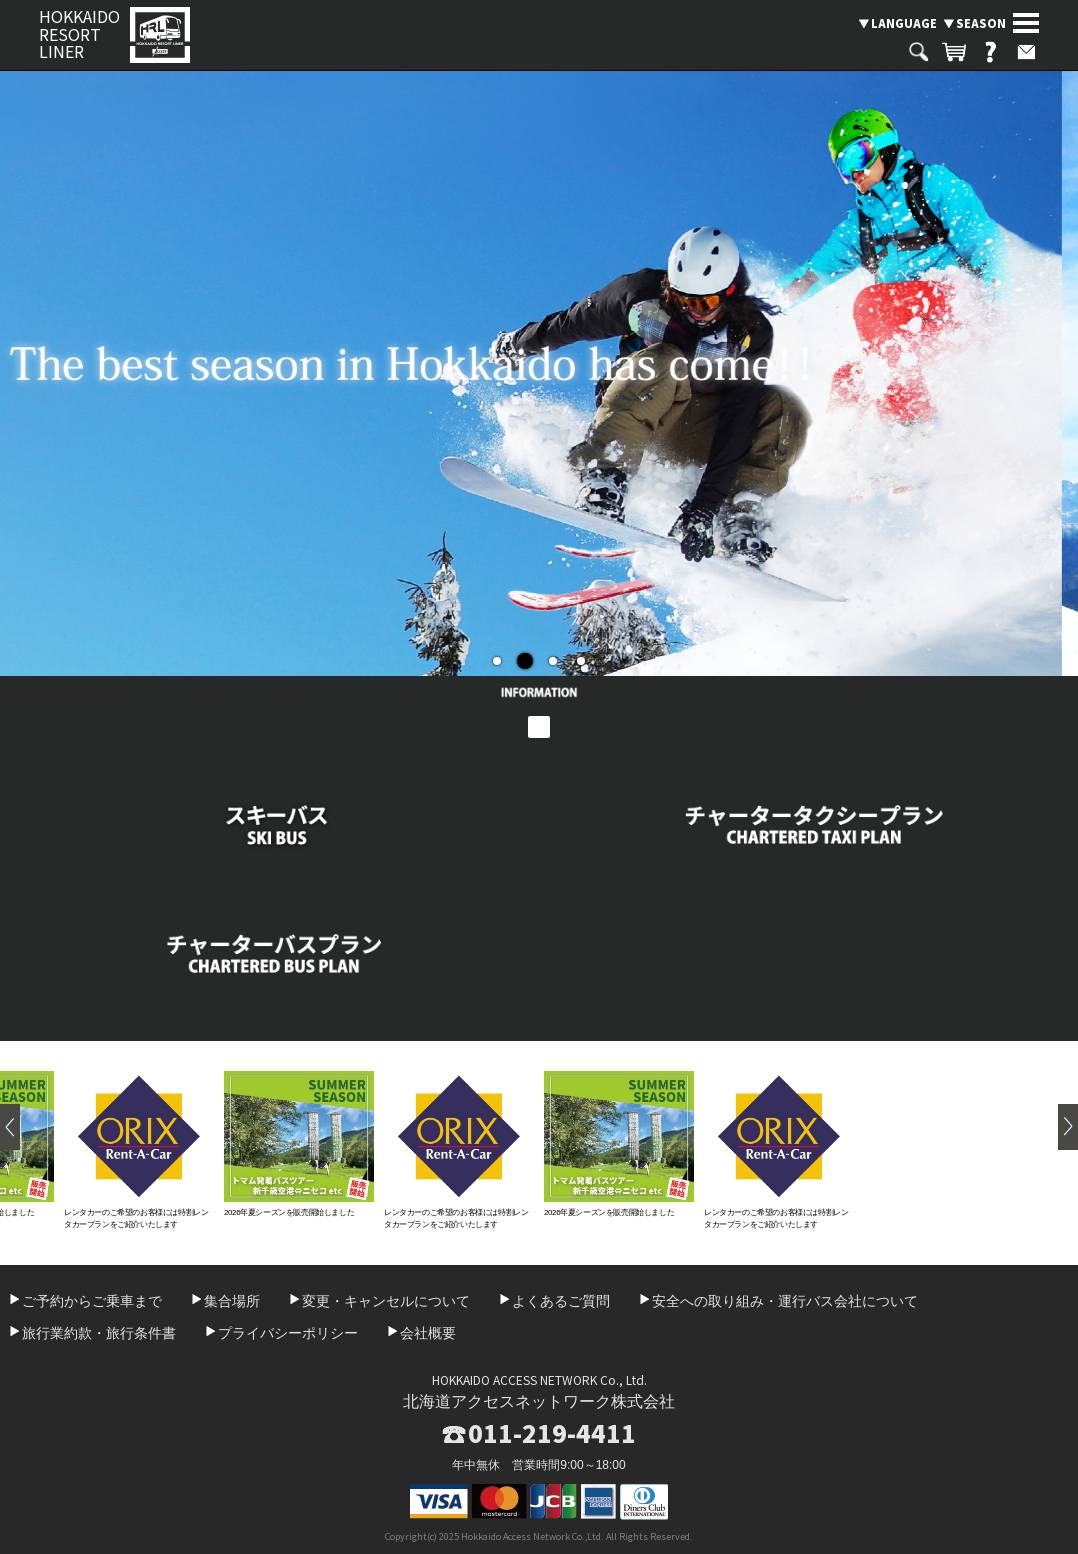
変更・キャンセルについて (386, 1301)
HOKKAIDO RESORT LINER (79, 34)
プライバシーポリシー (288, 1333)
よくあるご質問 (561, 1301)
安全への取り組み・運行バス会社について (785, 1301)
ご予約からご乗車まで (92, 1301)
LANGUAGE (904, 23)
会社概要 (428, 1333)
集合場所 (232, 1301)
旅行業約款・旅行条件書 (99, 1333)
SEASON (981, 23)
